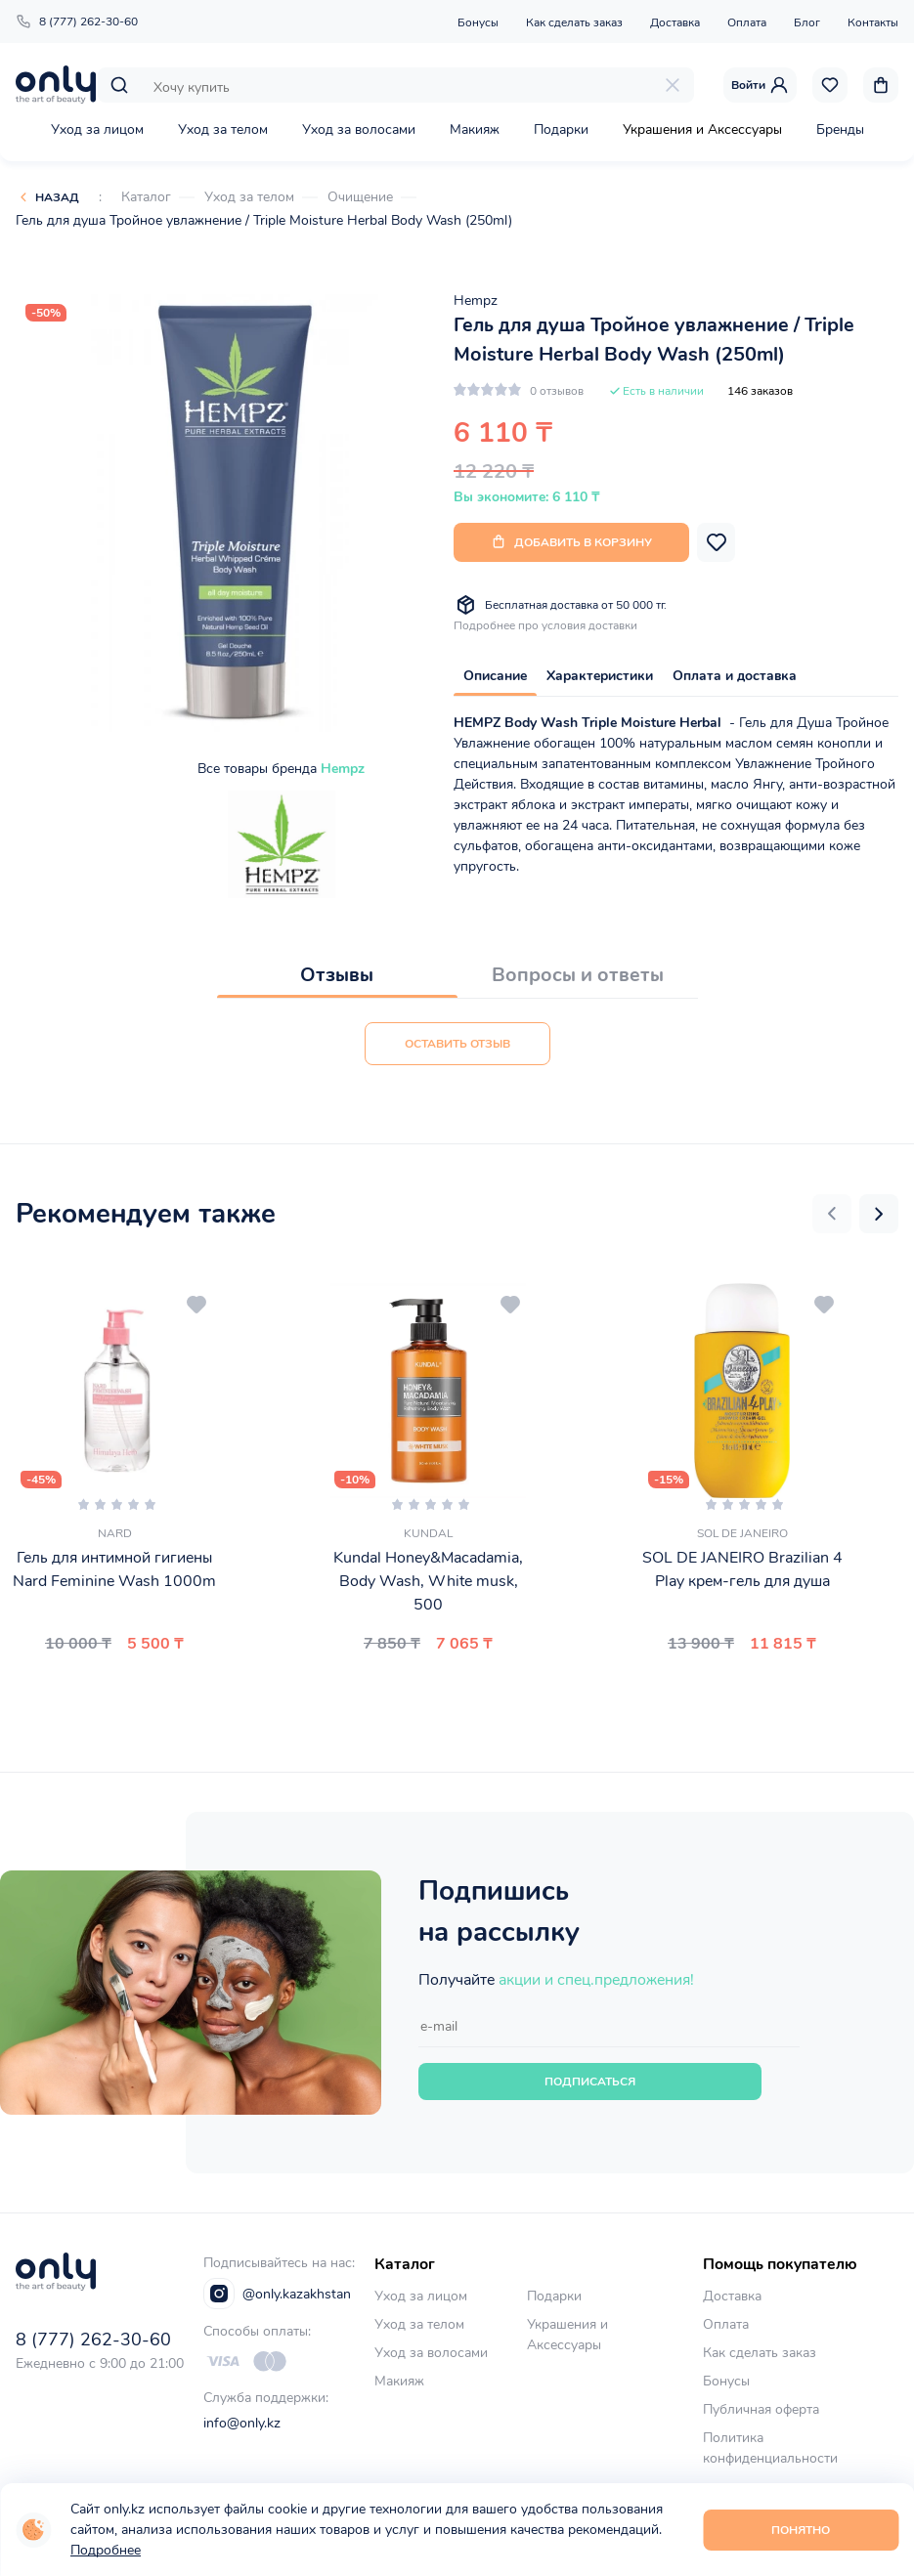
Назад (57, 197)
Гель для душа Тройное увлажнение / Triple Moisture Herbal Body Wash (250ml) (264, 220)
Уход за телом (223, 129)
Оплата (746, 22)
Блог (807, 22)
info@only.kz (242, 2423)
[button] (831, 1213)
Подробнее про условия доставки (545, 625)
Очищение (360, 197)
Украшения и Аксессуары (702, 129)
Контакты (873, 22)
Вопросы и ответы (578, 975)
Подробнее (105, 2550)
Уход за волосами (358, 129)
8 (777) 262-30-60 (77, 21)
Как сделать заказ (574, 22)
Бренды (840, 129)
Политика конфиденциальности (770, 2448)
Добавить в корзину (571, 542)
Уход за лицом (97, 129)
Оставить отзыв (457, 1044)
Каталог (146, 197)
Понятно (800, 2530)
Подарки (561, 129)
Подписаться (589, 2081)
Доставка (675, 22)
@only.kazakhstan (277, 2293)
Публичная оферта (761, 2409)
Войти (760, 85)
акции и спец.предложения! (596, 1980)
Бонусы (478, 22)
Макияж (475, 129)
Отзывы (336, 975)
